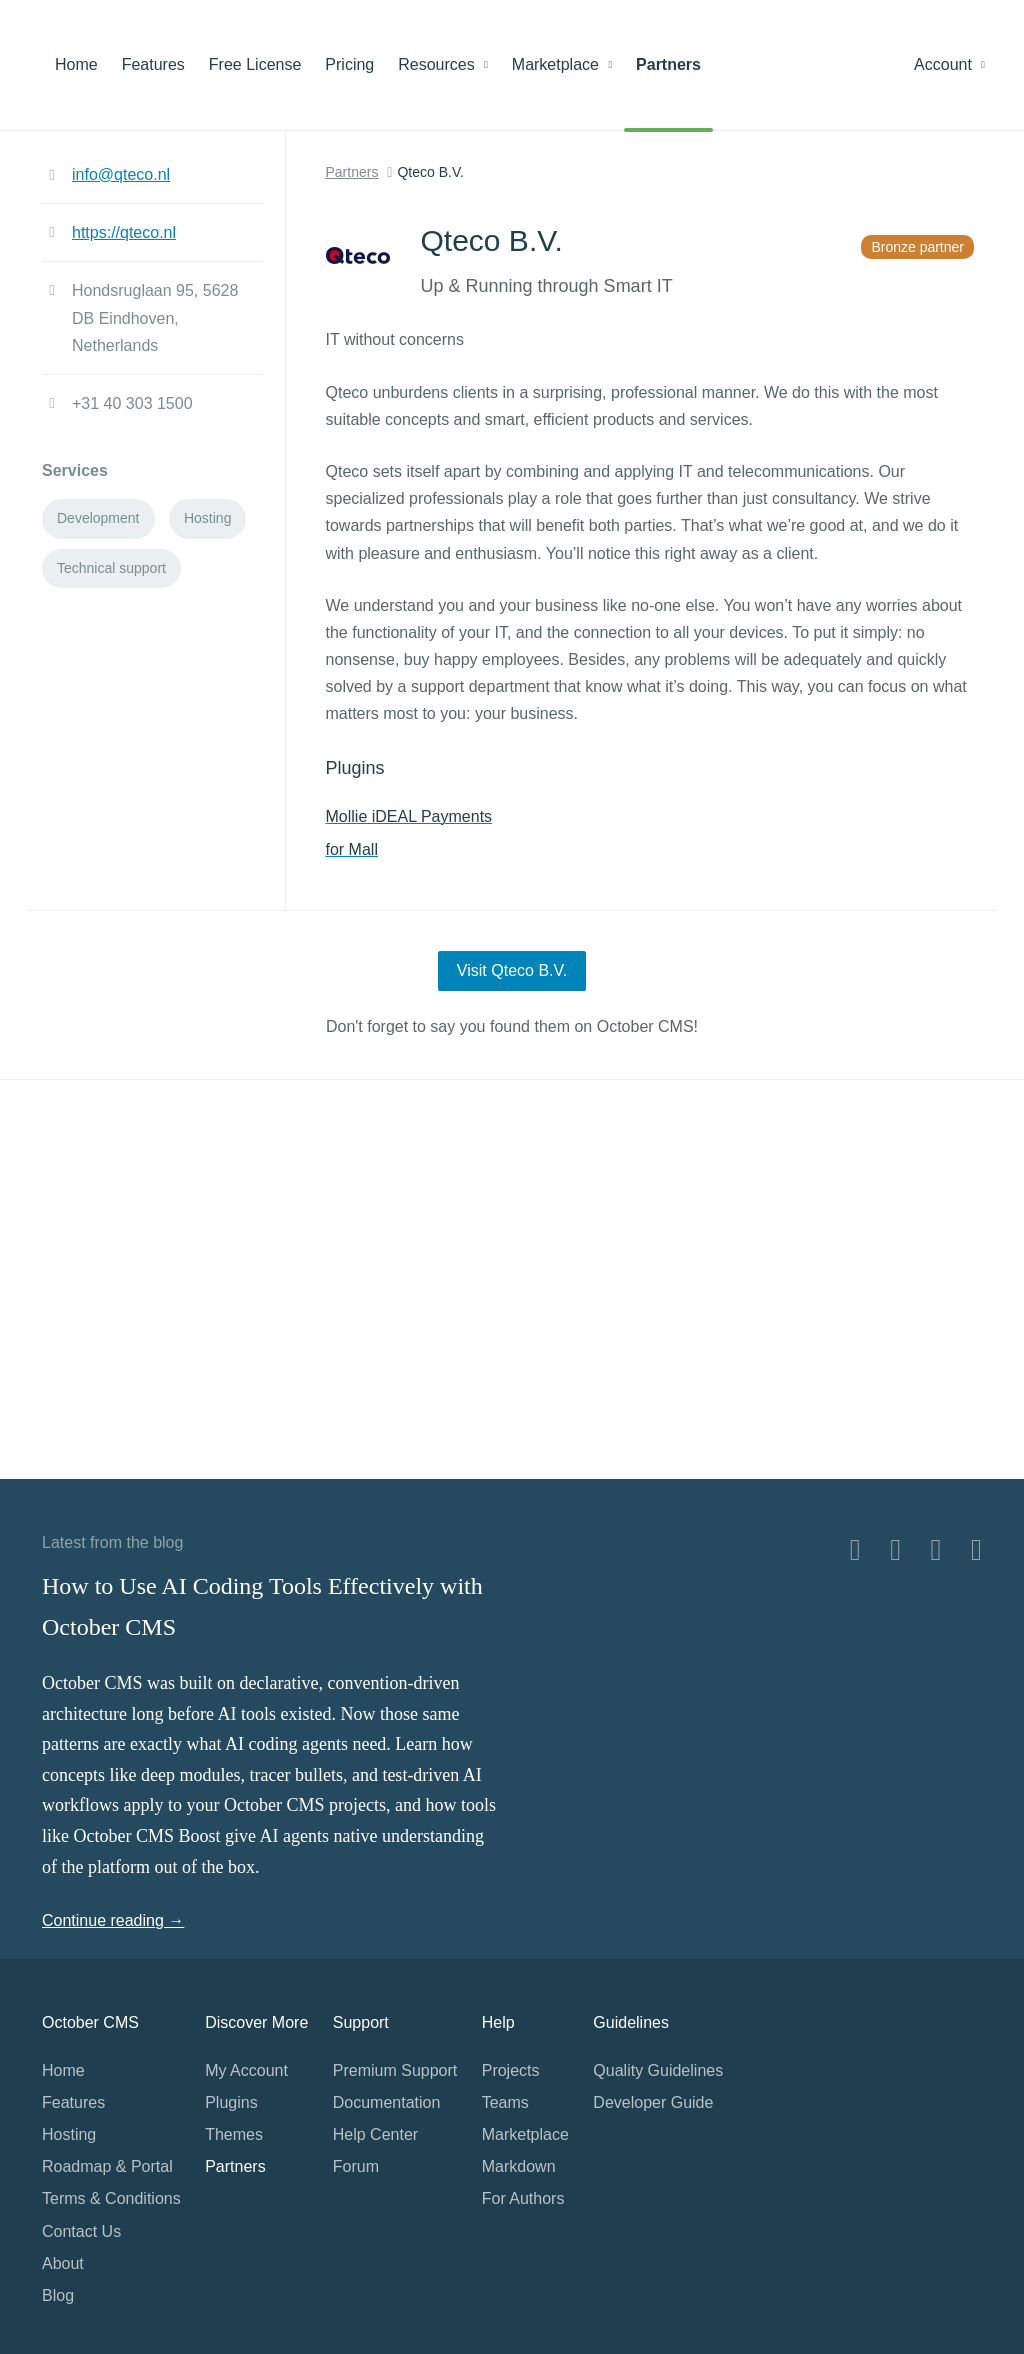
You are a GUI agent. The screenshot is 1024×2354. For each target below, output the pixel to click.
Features (153, 64)
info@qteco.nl (121, 174)
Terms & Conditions (111, 2198)
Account (949, 64)
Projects (511, 2070)
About (63, 2263)
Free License (255, 64)
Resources (443, 64)
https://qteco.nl (124, 232)
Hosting (69, 2134)
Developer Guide (653, 2102)
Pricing (349, 64)
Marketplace (562, 64)
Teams (505, 2102)
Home (76, 64)
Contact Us (81, 2231)
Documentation (387, 2102)
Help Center (375, 2134)
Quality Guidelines (658, 2070)
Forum (356, 2166)
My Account (246, 2070)
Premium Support (395, 2070)
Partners (668, 64)
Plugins (231, 2102)
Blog (58, 2295)
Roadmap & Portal (107, 2166)
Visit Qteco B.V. (512, 970)
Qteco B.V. (430, 172)
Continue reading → (113, 1920)
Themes (234, 2134)
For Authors (523, 2198)
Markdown (519, 2166)
